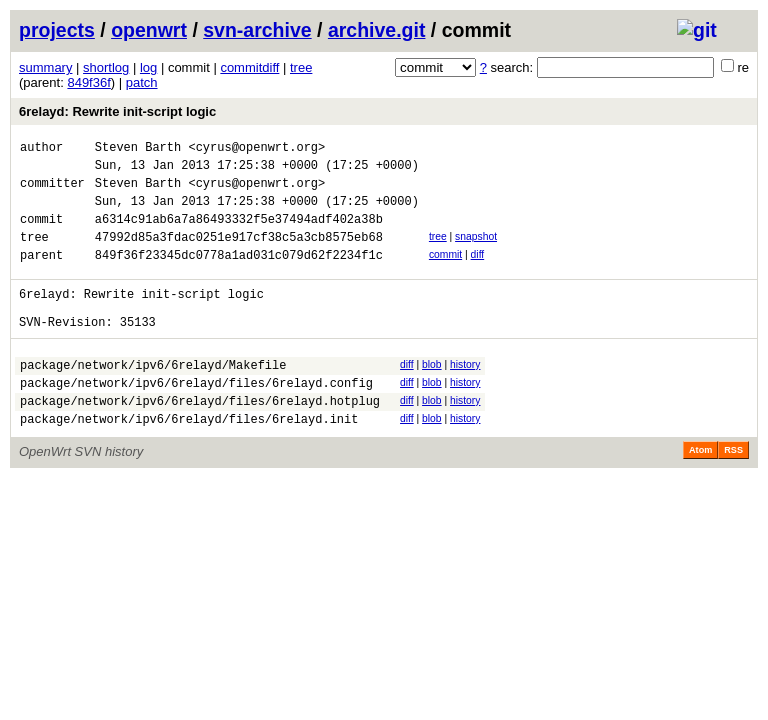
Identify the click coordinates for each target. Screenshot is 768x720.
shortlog (106, 67)
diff (478, 272)
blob (432, 394)
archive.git (377, 30)
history (465, 394)
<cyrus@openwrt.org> (256, 149)
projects (57, 30)
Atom (700, 492)
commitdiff (249, 67)
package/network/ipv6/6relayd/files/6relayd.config (196, 418)
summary (45, 67)
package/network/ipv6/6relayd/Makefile (153, 397)
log (148, 67)
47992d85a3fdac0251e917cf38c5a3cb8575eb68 (239, 254)
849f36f (88, 82)
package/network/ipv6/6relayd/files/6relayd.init (189, 460)
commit (445, 272)
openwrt (149, 30)
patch (142, 82)
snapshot (476, 251)
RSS (733, 492)
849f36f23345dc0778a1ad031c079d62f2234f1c (239, 275)
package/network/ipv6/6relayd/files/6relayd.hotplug (200, 439)
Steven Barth (138, 149)
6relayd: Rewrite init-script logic (117, 111)
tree (301, 67)
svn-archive (257, 30)
